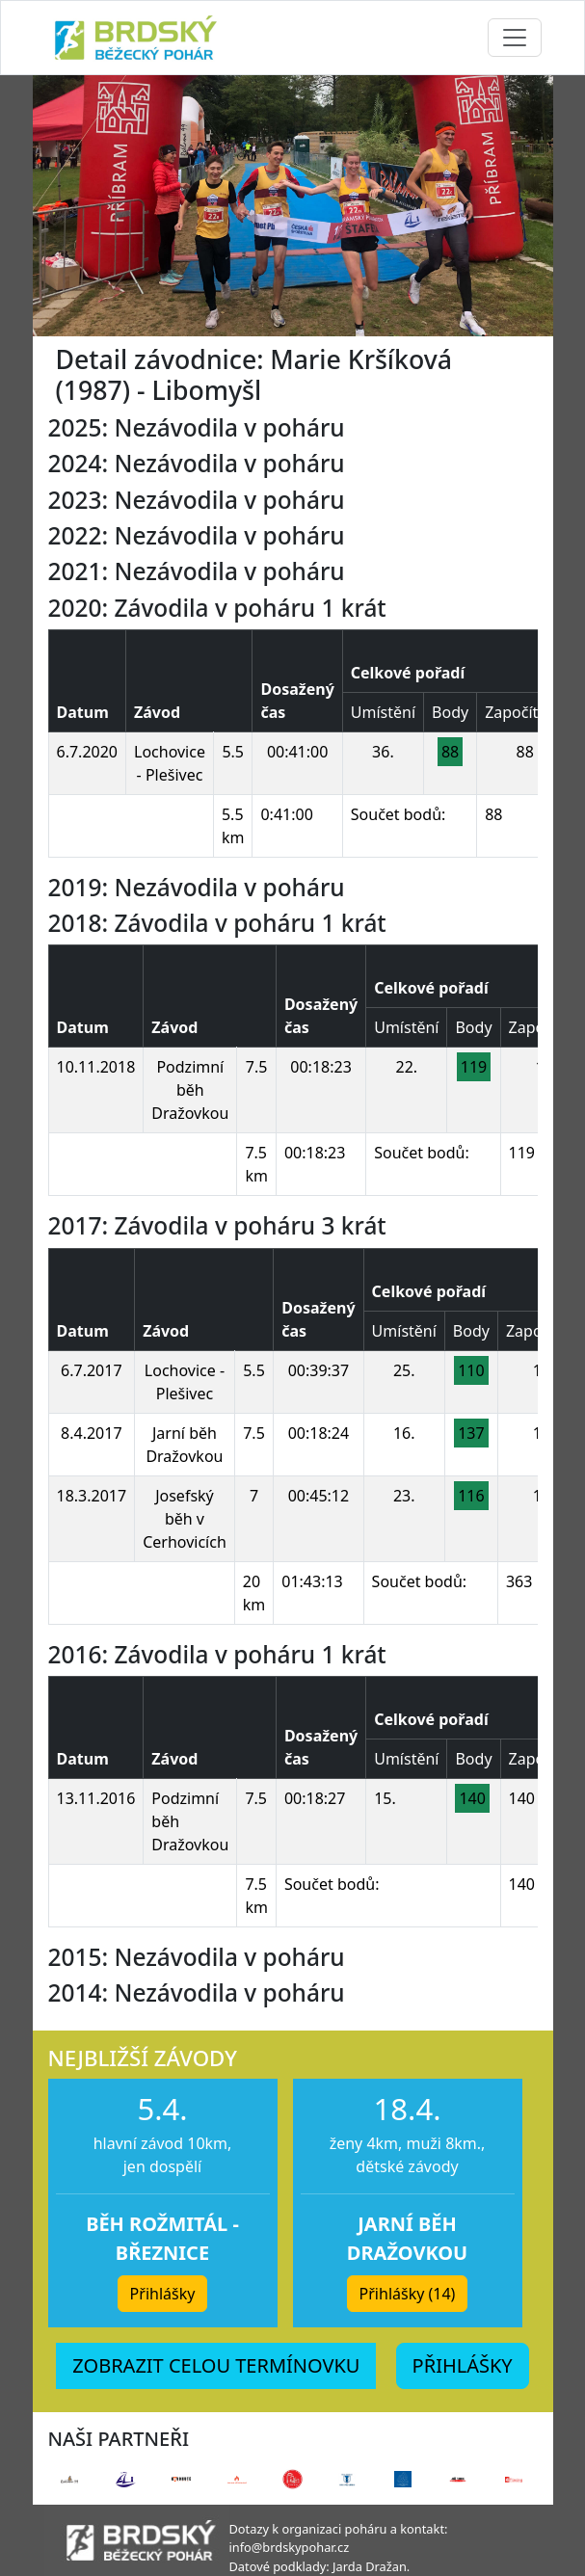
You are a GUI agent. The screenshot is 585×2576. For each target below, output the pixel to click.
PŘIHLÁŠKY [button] (462, 2365)
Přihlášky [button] (163, 2293)
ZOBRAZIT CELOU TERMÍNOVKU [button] (215, 2365)
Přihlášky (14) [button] (407, 2293)
